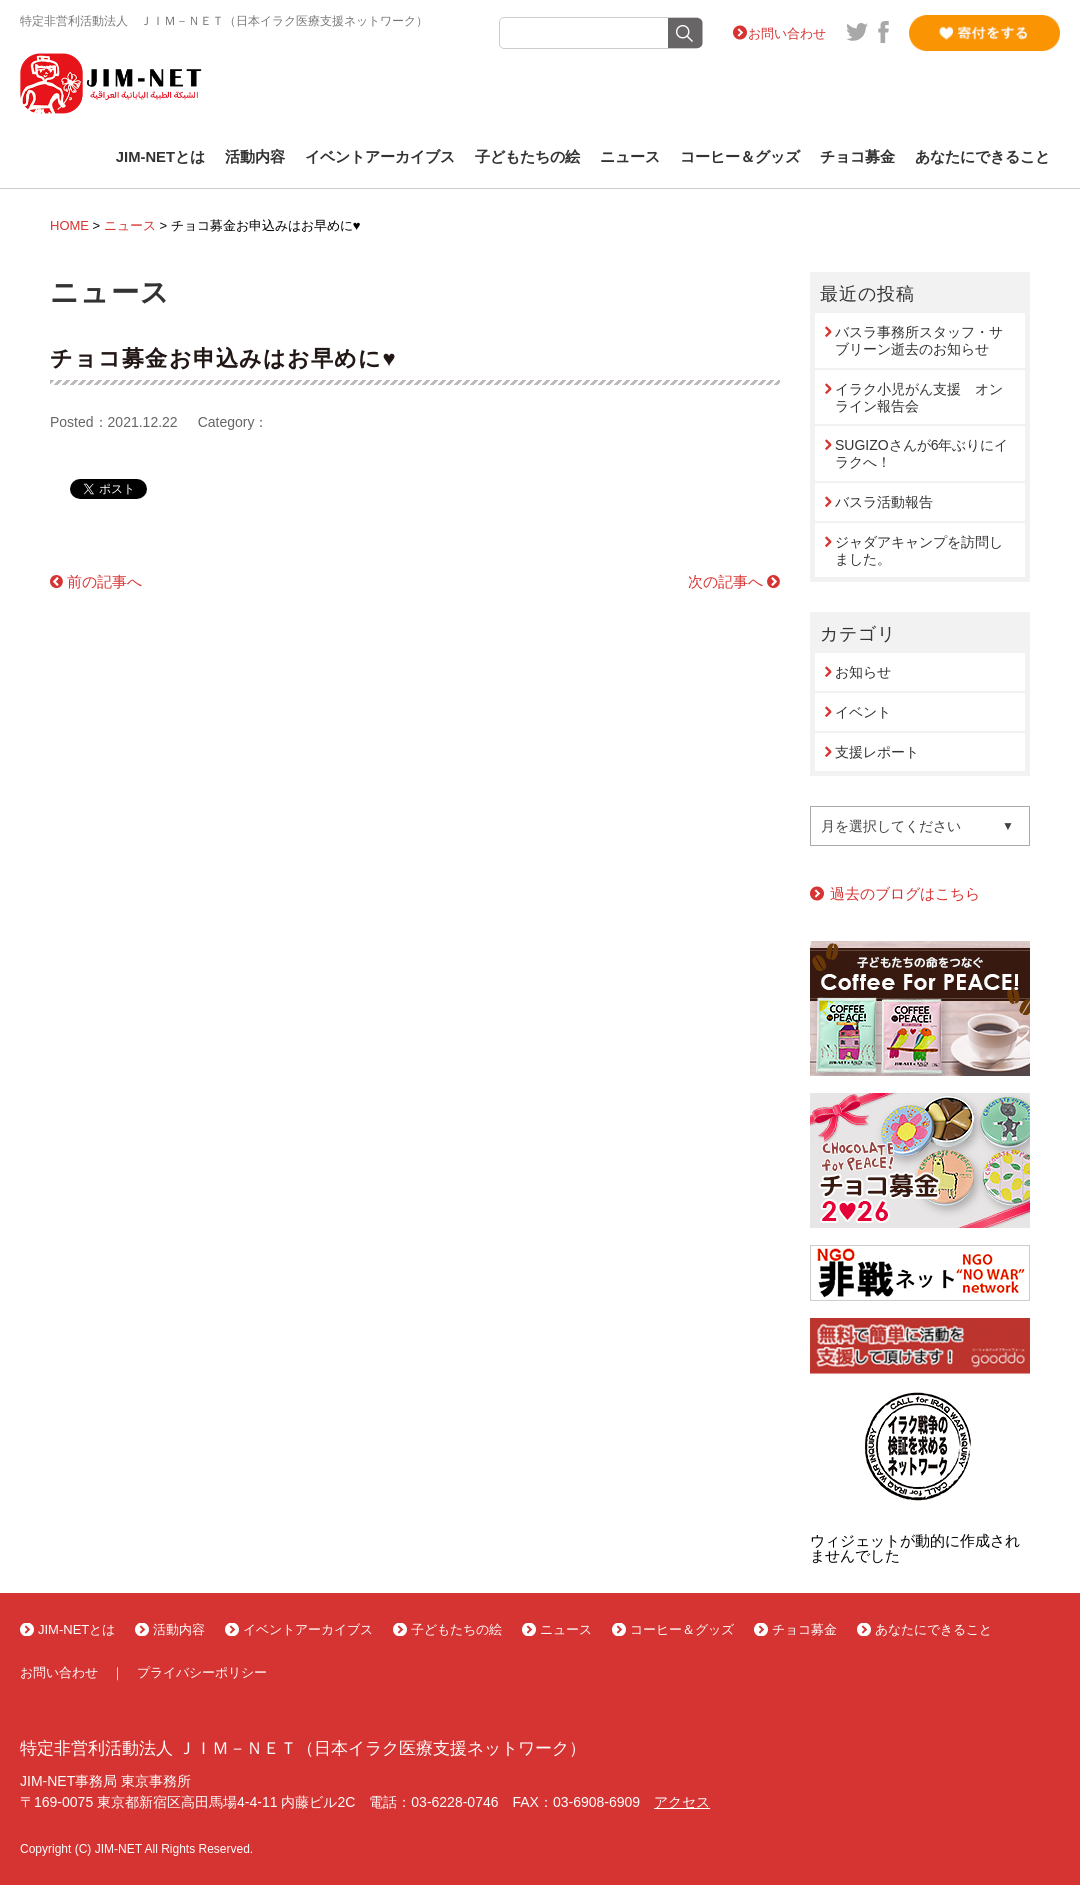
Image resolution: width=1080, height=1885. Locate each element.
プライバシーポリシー (202, 1672)
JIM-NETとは (160, 157)
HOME (69, 225)
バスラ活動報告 (884, 502)
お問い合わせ (787, 33)
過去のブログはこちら (905, 893)
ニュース (630, 157)
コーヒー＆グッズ (740, 157)
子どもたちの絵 (527, 157)
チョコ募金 (857, 157)
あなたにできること (982, 157)
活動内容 (255, 157)
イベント (863, 712)
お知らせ (863, 672)
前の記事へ (104, 581)
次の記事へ (725, 581)
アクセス (682, 1802)
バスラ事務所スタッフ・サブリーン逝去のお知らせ (919, 340)
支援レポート (877, 752)
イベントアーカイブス (380, 157)
